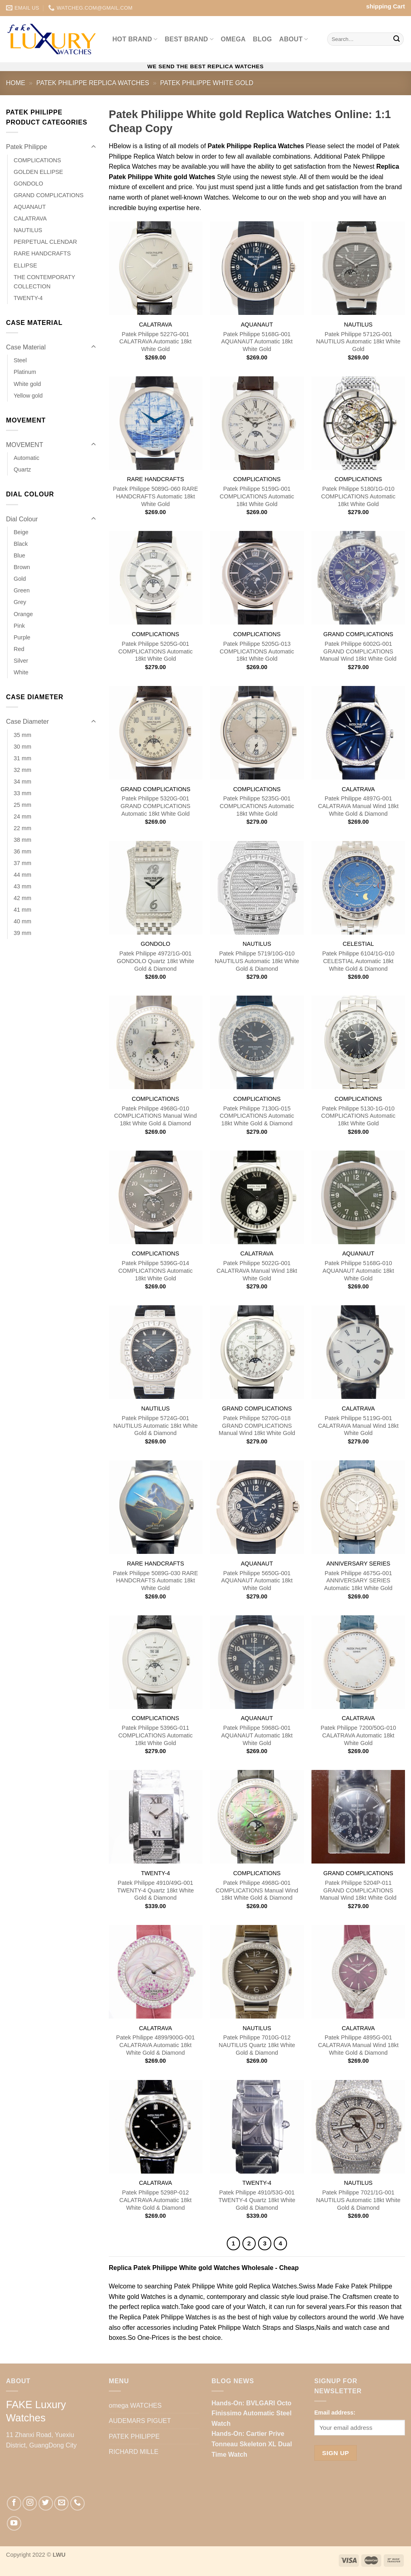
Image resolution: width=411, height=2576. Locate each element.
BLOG (262, 39)
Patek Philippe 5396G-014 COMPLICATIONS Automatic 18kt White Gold (155, 1270)
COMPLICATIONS (37, 160)
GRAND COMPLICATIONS (48, 195)
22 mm (22, 828)
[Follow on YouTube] (14, 2523)
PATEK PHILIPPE (134, 2436)
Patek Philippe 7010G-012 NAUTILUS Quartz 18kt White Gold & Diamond (257, 2044)
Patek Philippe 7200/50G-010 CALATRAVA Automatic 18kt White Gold (358, 1735)
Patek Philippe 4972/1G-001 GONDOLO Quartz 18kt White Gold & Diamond (155, 961)
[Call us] (77, 2503)
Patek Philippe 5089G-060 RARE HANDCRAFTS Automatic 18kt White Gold (155, 496)
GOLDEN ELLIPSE (38, 172)
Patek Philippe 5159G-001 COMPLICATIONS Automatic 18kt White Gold (257, 496)
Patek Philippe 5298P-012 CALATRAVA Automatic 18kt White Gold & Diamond (155, 2200)
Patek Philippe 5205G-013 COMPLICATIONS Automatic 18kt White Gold (257, 651)
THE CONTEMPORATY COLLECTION (44, 282)
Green (22, 590)
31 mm (22, 758)
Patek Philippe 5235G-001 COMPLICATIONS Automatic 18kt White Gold (257, 805)
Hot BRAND (134, 39)
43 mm (22, 886)
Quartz (22, 469)
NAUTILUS (28, 230)
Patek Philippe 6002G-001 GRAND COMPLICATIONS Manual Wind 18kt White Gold (358, 651)
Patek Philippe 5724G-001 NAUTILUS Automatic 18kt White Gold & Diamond (155, 1425)
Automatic (26, 458)
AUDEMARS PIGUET (140, 2420)
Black (21, 544)
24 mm (22, 816)
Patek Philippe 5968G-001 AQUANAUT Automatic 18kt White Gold (257, 1735)
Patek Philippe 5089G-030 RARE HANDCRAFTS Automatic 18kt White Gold (155, 1580)
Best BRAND (189, 39)
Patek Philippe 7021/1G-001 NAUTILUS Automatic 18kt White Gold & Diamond (358, 2200)
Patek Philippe (26, 146)
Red (19, 649)
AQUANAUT (30, 207)
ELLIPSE (25, 265)
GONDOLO (28, 183)
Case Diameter (27, 721)
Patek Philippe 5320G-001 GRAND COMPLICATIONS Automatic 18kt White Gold (155, 805)
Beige (21, 532)
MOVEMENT (24, 444)
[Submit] (396, 39)
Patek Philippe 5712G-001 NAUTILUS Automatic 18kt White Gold (358, 341)
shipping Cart (385, 6)
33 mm (22, 793)
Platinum (25, 372)
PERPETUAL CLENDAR (45, 242)
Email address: (334, 2412)
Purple (22, 637)
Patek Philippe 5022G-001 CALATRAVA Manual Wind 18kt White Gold (257, 1270)
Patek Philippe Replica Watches (92, 83)
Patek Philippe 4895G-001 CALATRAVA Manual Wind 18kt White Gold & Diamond (358, 2044)
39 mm (22, 933)
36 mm (22, 851)
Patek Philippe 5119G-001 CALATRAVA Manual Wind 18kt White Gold (358, 1425)
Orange (23, 614)
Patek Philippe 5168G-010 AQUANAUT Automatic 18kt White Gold (358, 1270)
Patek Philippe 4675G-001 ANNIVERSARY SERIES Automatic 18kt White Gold (358, 1580)
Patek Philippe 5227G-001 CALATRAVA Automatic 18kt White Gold (155, 341)
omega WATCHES (135, 2405)
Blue (19, 555)
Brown (22, 567)
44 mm (22, 875)
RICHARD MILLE (134, 2451)
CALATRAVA (30, 218)
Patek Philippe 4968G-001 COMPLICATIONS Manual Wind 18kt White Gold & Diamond (257, 1890)
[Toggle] (93, 147)
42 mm (22, 898)
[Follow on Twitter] (46, 2503)
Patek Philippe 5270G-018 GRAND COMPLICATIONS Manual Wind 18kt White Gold (257, 1425)
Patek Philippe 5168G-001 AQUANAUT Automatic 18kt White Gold (257, 341)
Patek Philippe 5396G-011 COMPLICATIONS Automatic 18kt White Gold (155, 1735)
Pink (19, 626)
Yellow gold (28, 395)
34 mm (22, 781)
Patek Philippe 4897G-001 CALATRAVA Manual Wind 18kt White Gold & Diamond (358, 805)
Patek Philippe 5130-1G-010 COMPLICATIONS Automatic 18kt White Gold (358, 1116)
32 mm (22, 770)
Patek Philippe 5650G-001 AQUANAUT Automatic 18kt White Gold (257, 1580)
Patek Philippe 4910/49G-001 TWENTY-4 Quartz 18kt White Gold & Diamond (155, 1890)
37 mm (22, 863)
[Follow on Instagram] (29, 2503)
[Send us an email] (61, 2503)
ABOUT (293, 39)
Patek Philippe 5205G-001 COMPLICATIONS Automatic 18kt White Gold (155, 651)
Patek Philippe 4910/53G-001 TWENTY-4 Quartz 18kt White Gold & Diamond (256, 2200)
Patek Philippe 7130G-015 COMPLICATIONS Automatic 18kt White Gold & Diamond (257, 1116)
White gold (27, 384)
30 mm (22, 746)
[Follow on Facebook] (14, 2503)
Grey (20, 602)
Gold (20, 579)
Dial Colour (22, 519)
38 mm (22, 840)
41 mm (22, 909)
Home (15, 83)
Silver (21, 660)
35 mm (22, 735)
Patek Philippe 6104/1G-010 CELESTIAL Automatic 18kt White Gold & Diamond (358, 961)
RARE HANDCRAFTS (42, 253)
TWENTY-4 (28, 298)
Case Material (26, 347)
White (21, 672)
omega (233, 39)
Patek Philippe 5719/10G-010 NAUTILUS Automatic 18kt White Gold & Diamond (257, 961)
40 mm (22, 921)
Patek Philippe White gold (206, 83)
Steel (20, 360)
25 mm (22, 805)
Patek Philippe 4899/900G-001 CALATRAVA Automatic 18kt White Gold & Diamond (155, 2044)
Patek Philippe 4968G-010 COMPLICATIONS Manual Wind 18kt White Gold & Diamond (155, 1116)
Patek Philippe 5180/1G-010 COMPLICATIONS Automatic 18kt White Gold (358, 496)
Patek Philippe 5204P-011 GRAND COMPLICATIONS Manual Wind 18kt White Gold (358, 1890)
